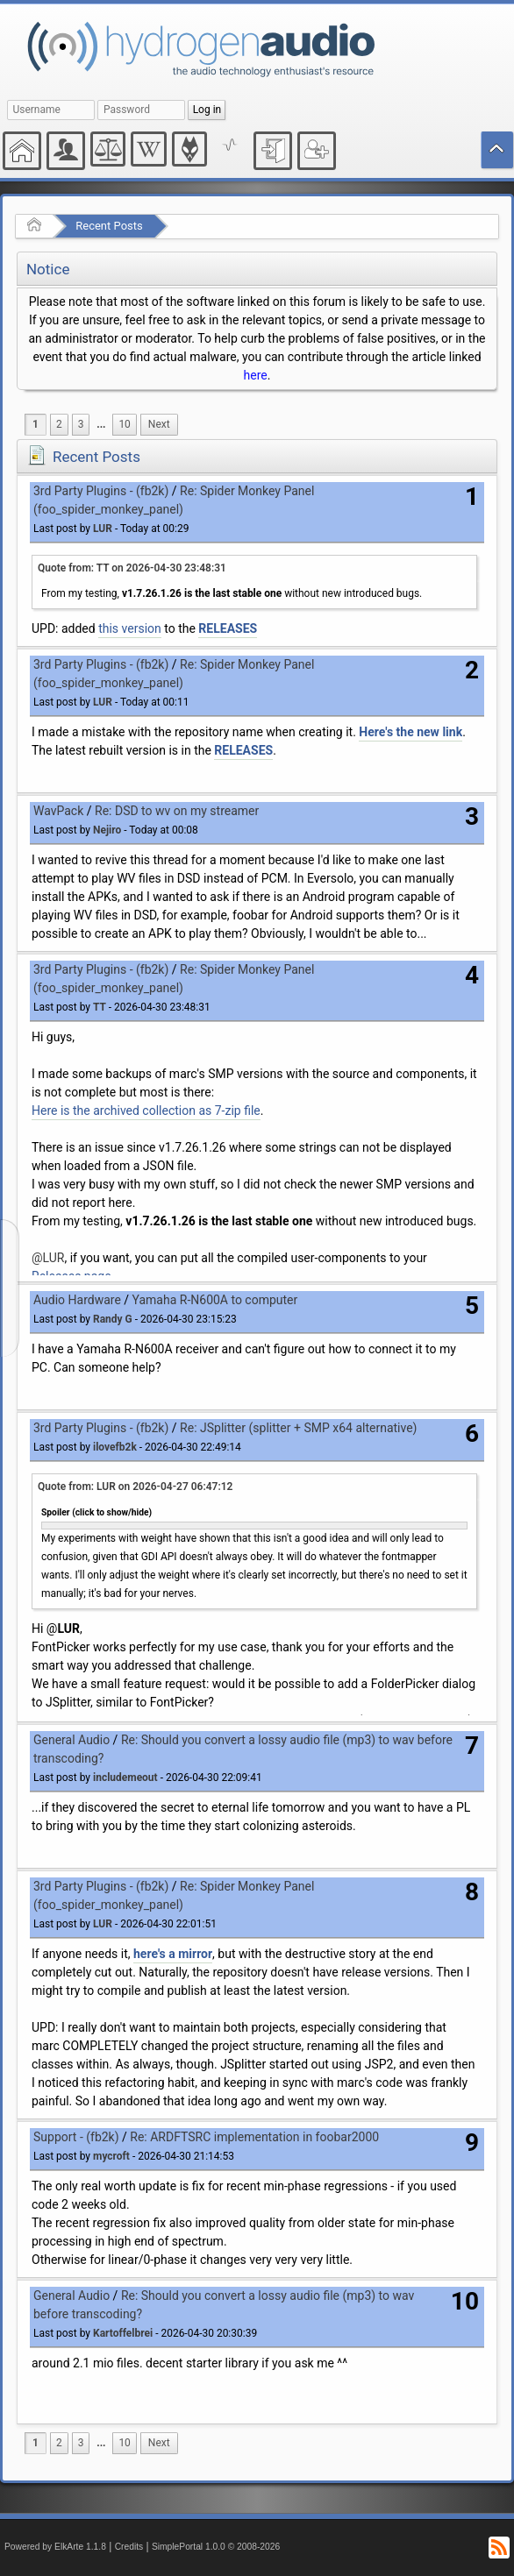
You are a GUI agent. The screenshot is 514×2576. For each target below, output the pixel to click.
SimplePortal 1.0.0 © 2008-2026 (216, 2546)
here (256, 375)
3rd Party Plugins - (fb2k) (100, 491)
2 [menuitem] (59, 424)
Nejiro (107, 830)
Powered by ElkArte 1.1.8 (55, 2546)
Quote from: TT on (132, 568)
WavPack (58, 811)
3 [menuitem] (81, 424)
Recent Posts (108, 225)
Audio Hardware (77, 1300)
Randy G (112, 1319)
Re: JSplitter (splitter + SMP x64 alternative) (298, 1428)
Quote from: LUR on (135, 1486)
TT (99, 1007)
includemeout (125, 1777)
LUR (102, 528)
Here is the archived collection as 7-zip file (146, 1110)
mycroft (111, 2156)
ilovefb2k (115, 1447)
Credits (129, 2546)
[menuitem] (101, 425)
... (100, 424)
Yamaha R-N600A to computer (215, 1300)
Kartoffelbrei (123, 2333)
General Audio (71, 1740)
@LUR (48, 1258)
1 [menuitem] (35, 424)
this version (129, 628)
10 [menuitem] (124, 424)
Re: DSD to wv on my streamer (177, 811)
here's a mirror (172, 1954)
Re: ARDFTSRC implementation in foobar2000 (254, 2137)
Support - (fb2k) (76, 2137)
